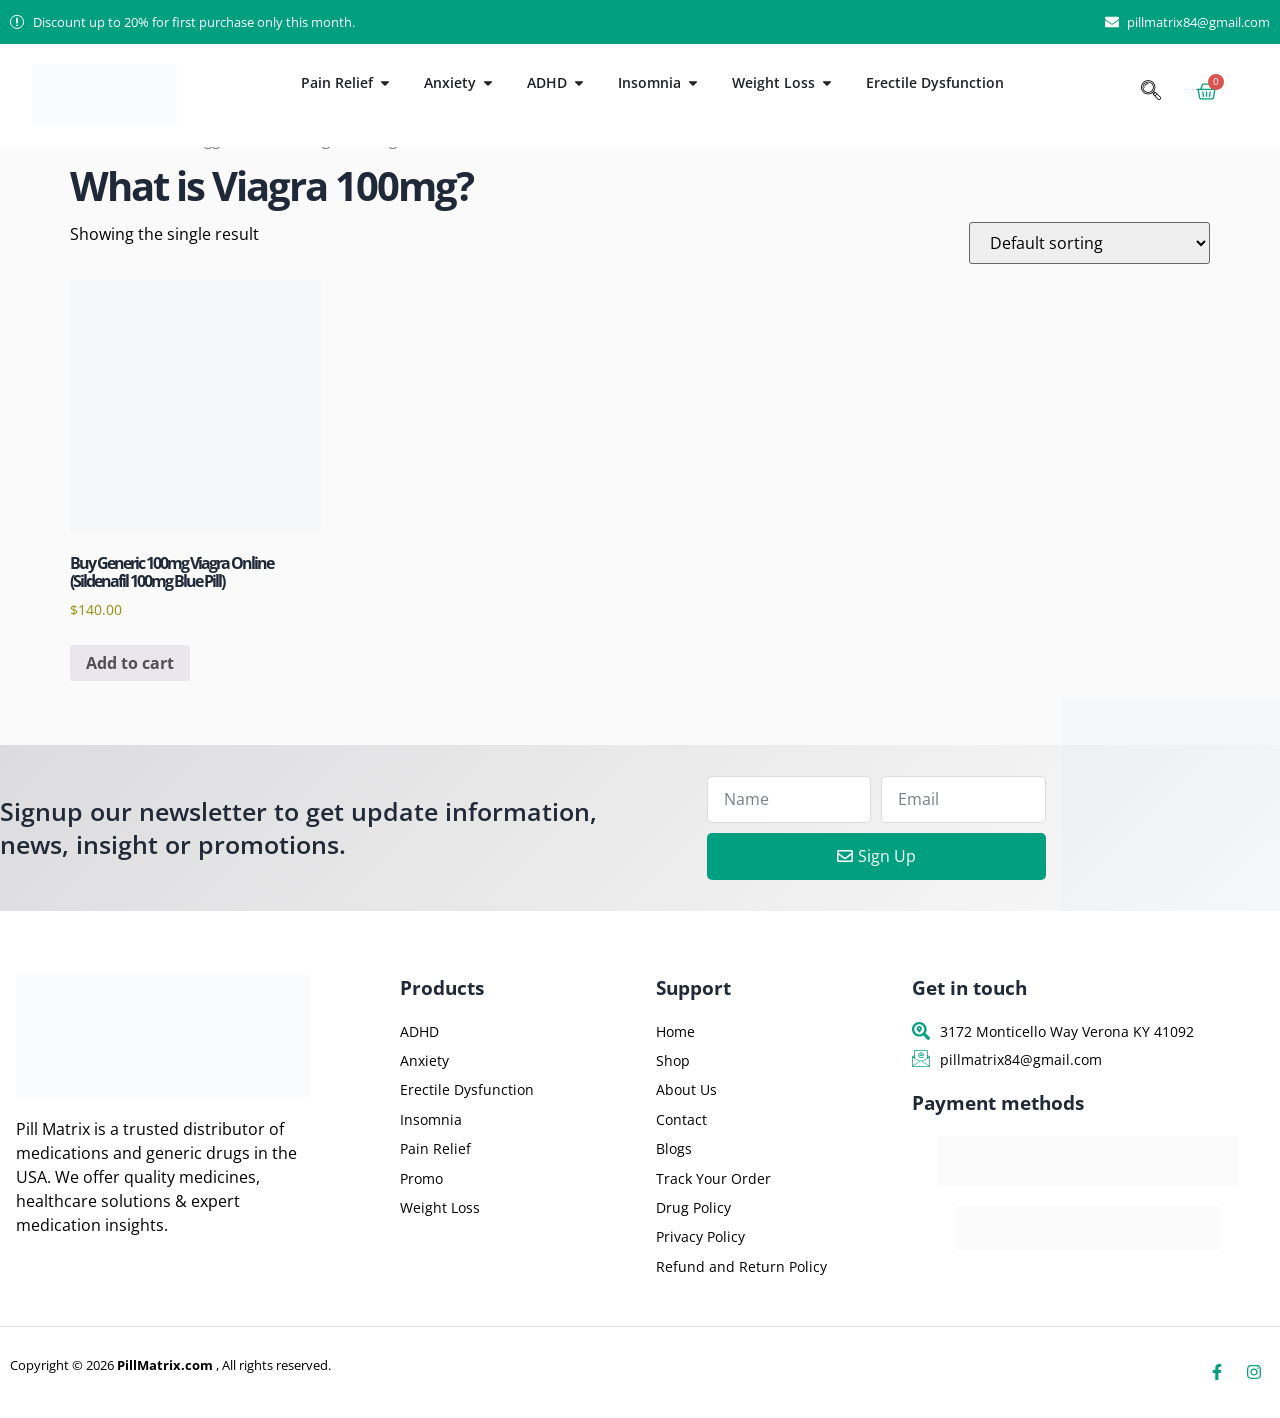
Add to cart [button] (130, 663)
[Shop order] (1089, 243)
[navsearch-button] (1151, 92)
